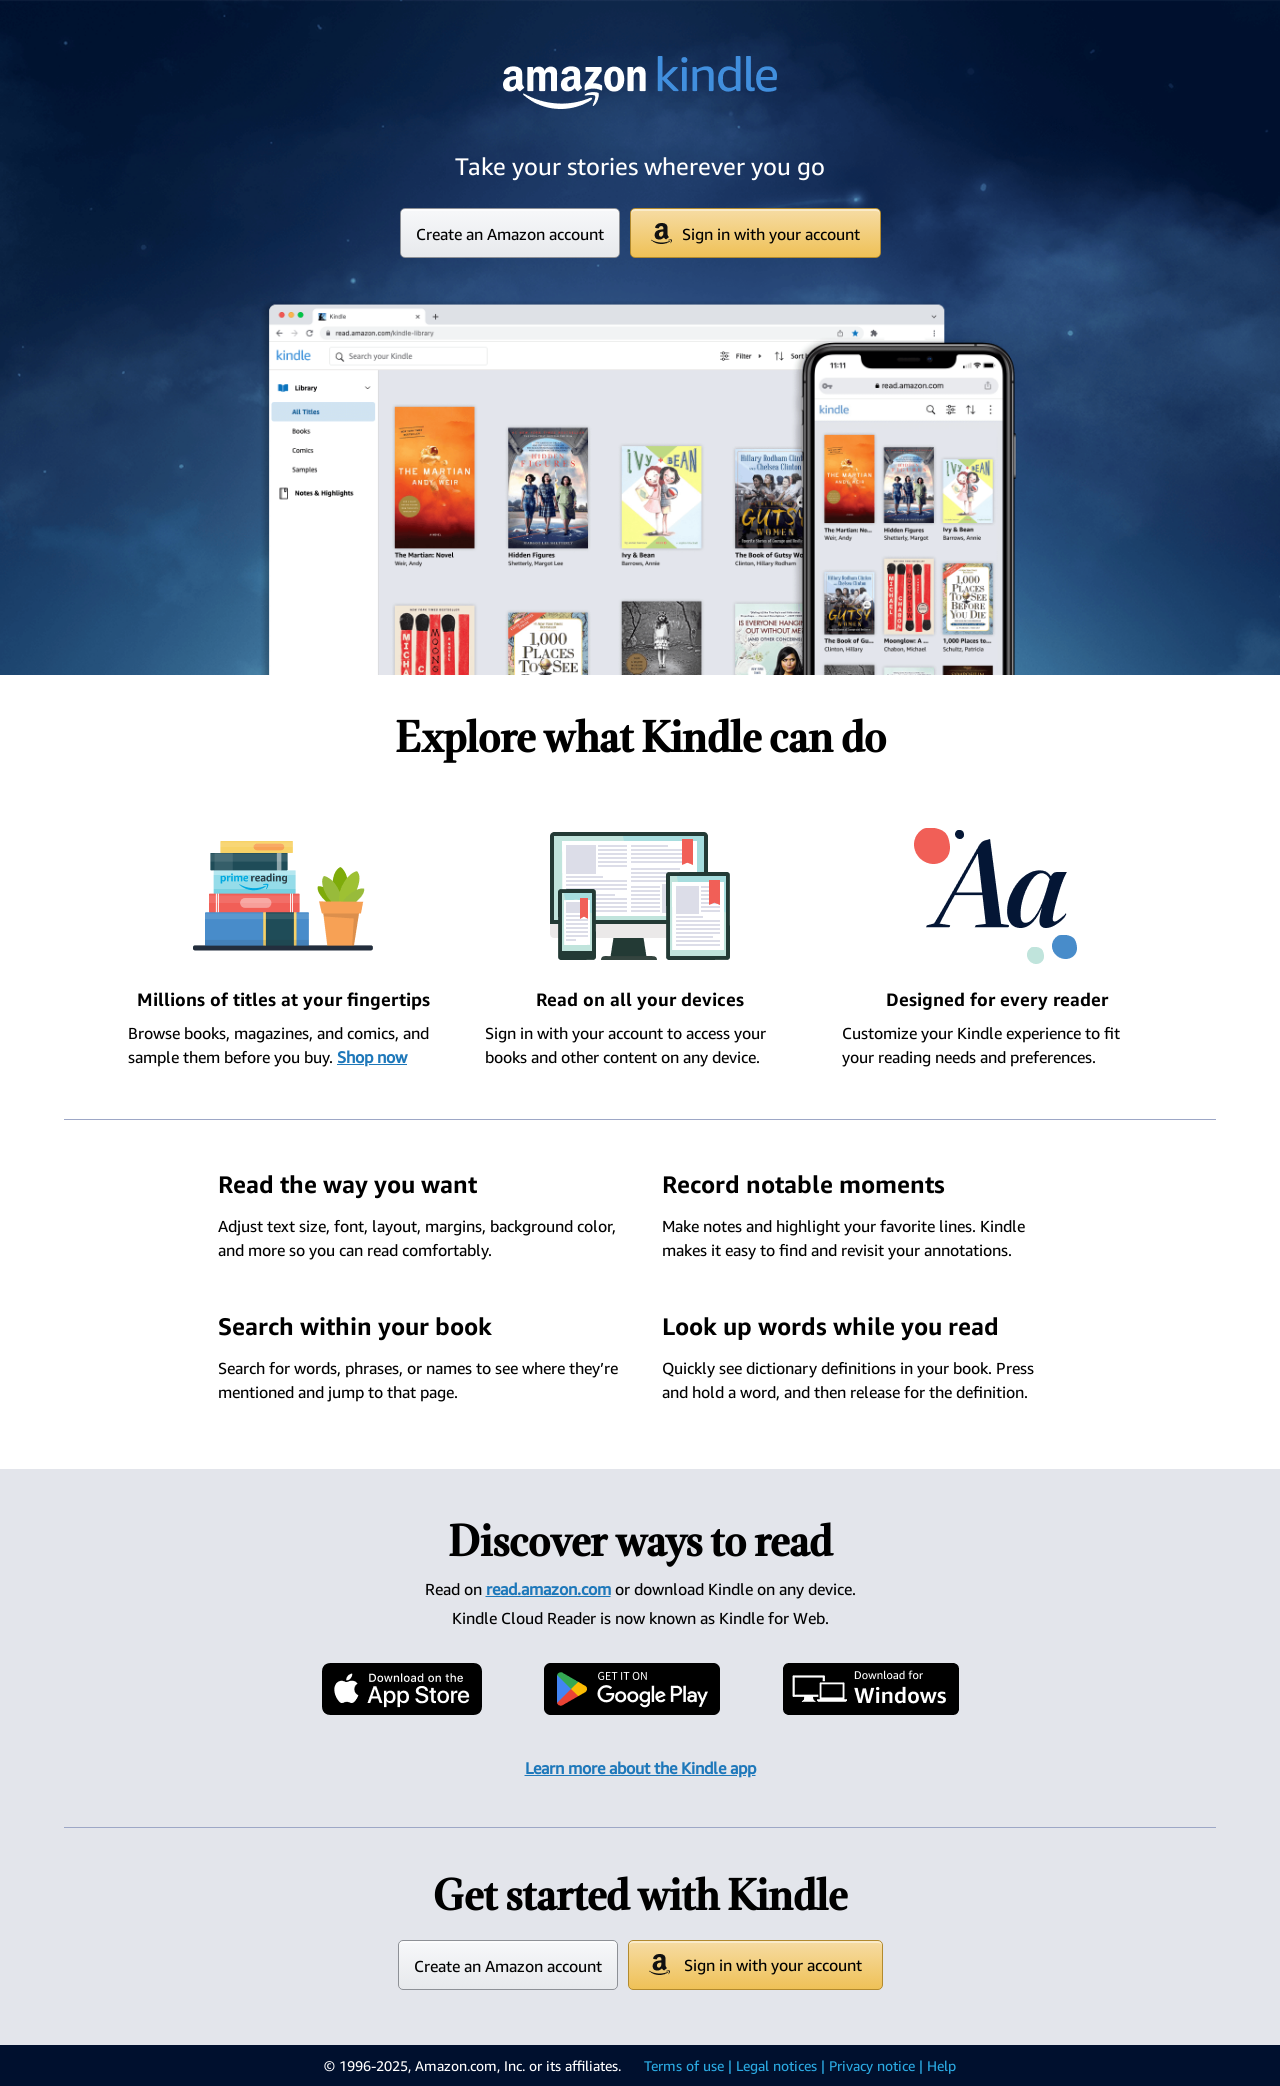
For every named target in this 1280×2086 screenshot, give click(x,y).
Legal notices (776, 2065)
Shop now (372, 1057)
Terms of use (684, 2065)
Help (941, 2065)
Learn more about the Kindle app (640, 1768)
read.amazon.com (548, 1589)
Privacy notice (872, 2065)
